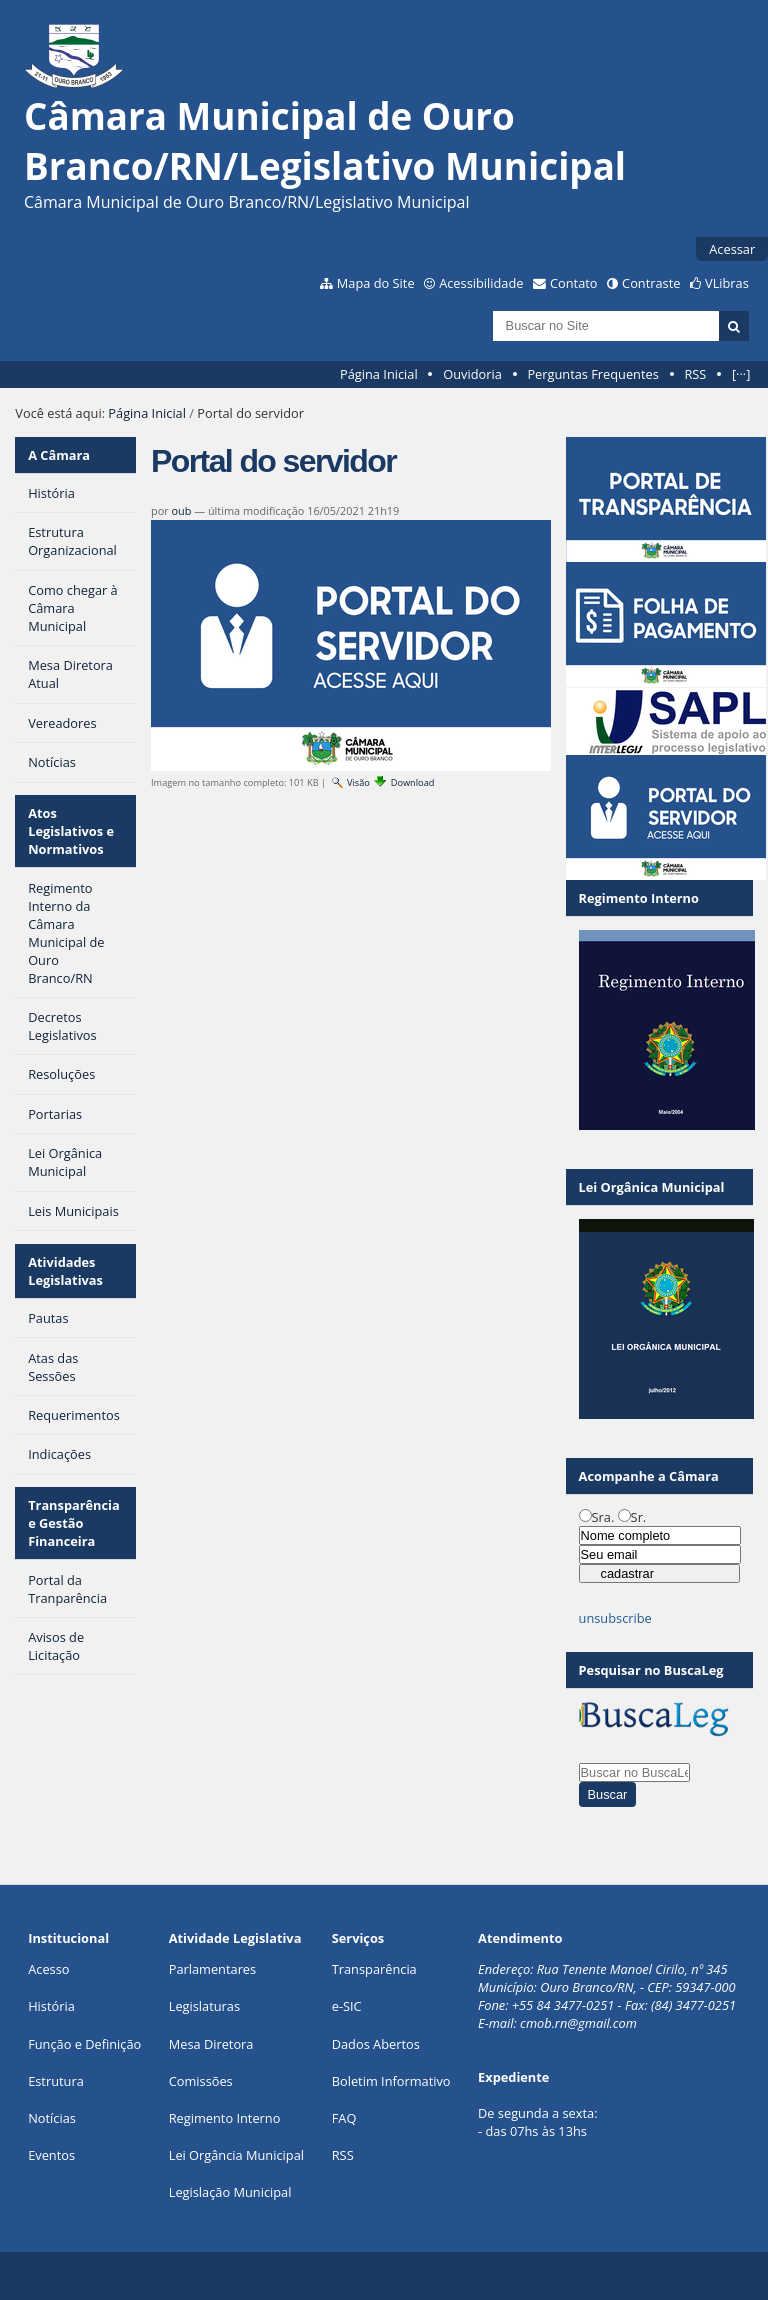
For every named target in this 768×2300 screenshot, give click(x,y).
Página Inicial (379, 374)
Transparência (374, 1969)
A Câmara (59, 455)
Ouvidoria (472, 374)
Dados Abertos (376, 2044)
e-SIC (347, 2006)
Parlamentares (212, 1969)
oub (182, 510)
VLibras (727, 283)
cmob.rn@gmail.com (578, 2023)
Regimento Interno (225, 2118)
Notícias (52, 2118)
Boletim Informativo (391, 2081)
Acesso (48, 1969)
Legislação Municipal (230, 2192)
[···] (741, 374)
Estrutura (56, 2081)
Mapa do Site (376, 283)
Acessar (732, 249)
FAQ (344, 2118)
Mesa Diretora (211, 2044)
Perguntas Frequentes (592, 374)
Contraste (651, 283)
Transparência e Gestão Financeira (74, 1523)
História (51, 2006)
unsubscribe (615, 1618)
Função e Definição (84, 2044)
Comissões (201, 2081)
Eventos (51, 2155)
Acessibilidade (481, 283)
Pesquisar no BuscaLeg (651, 1670)
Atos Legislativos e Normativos (71, 831)
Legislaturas (204, 2006)
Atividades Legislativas (65, 1271)
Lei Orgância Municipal (236, 2155)
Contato (574, 283)
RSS (695, 374)
